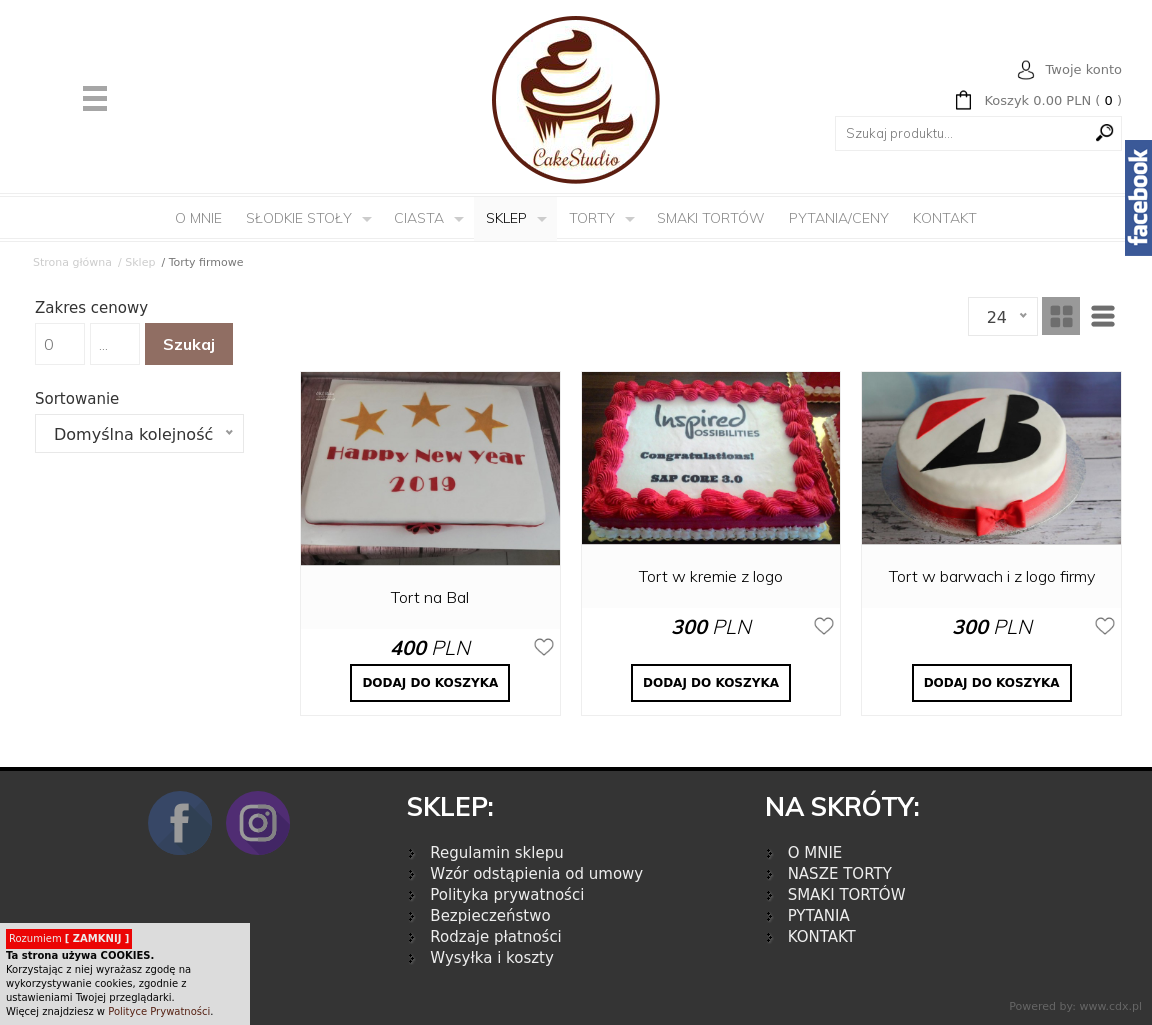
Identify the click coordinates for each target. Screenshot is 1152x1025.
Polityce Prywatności (159, 1011)
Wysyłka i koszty (492, 958)
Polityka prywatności (507, 895)
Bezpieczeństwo (490, 916)
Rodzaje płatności (495, 937)
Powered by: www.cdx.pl (1075, 1006)
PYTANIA (819, 916)
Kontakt (945, 218)
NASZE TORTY (840, 874)
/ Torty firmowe (202, 262)
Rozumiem (69, 938)
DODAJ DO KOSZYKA (430, 683)
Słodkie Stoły (299, 218)
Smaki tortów (711, 218)
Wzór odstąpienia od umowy (536, 874)
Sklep (506, 218)
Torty (592, 218)
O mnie (198, 218)
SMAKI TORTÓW (847, 895)
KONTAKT (822, 937)
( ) (1053, 101)
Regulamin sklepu (496, 853)
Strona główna (72, 262)
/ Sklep (136, 262)
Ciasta (419, 218)
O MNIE (815, 853)
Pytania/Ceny (839, 218)
